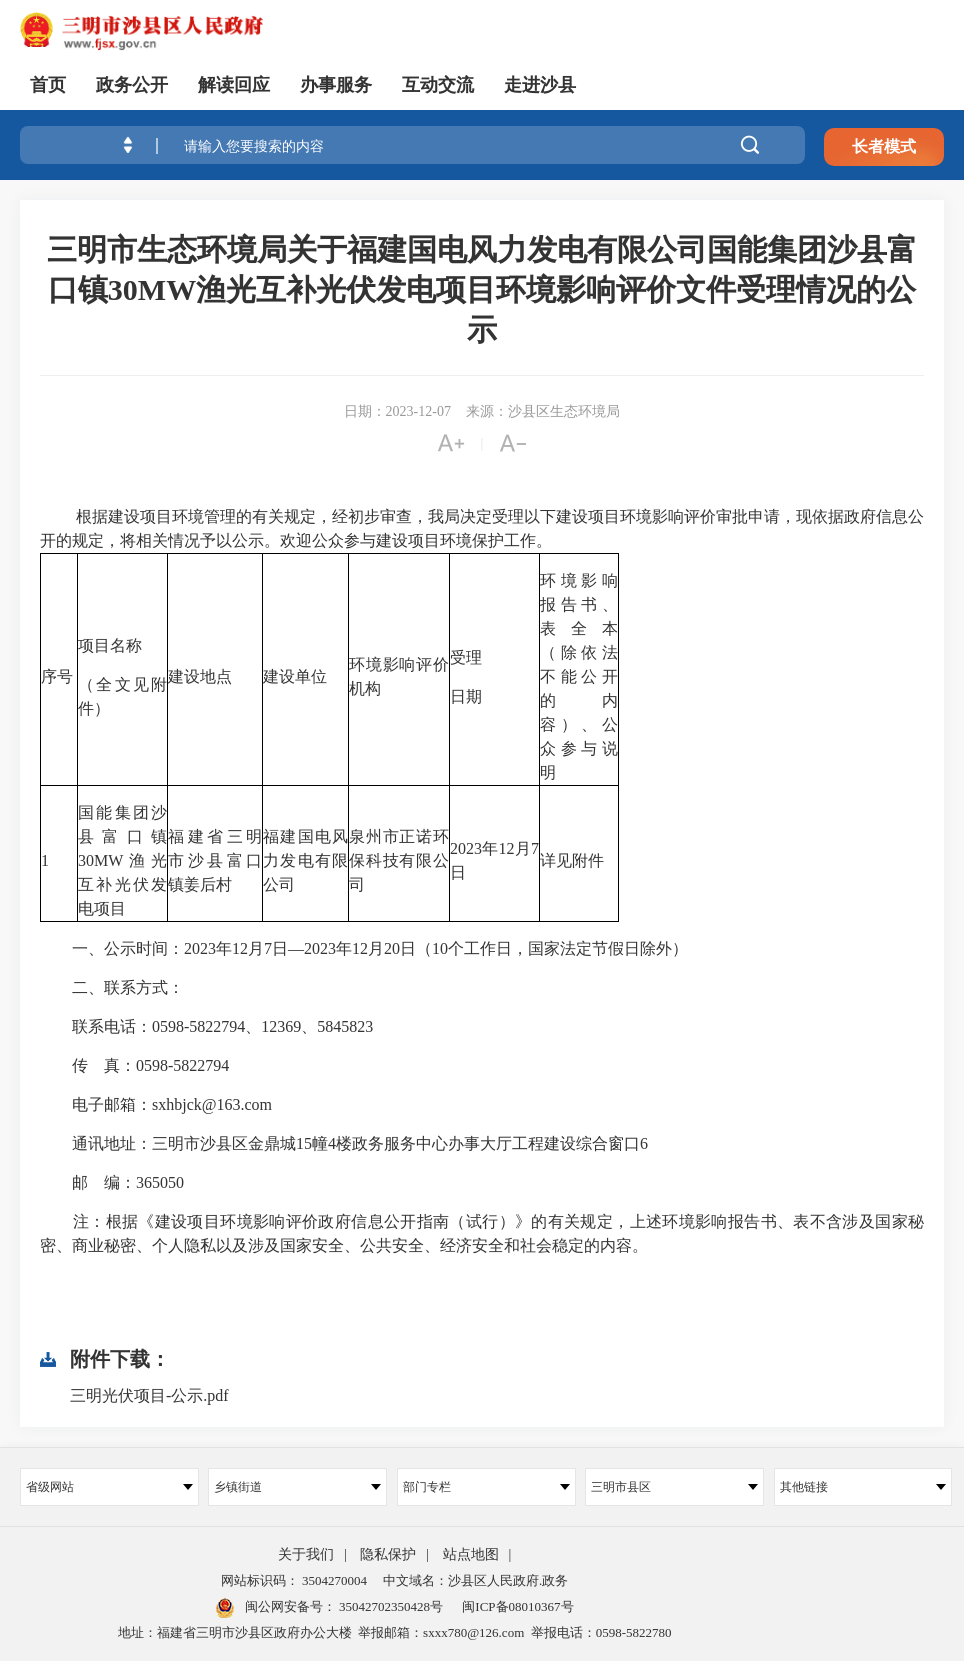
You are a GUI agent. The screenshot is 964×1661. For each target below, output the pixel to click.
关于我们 (306, 1554)
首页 (48, 85)
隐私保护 (388, 1554)
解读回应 (234, 85)
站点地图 (471, 1554)
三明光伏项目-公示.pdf (149, 1395)
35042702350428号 (389, 1606)
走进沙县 (540, 85)
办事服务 (336, 85)
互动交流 (438, 85)
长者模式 (884, 147)
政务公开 (132, 85)
